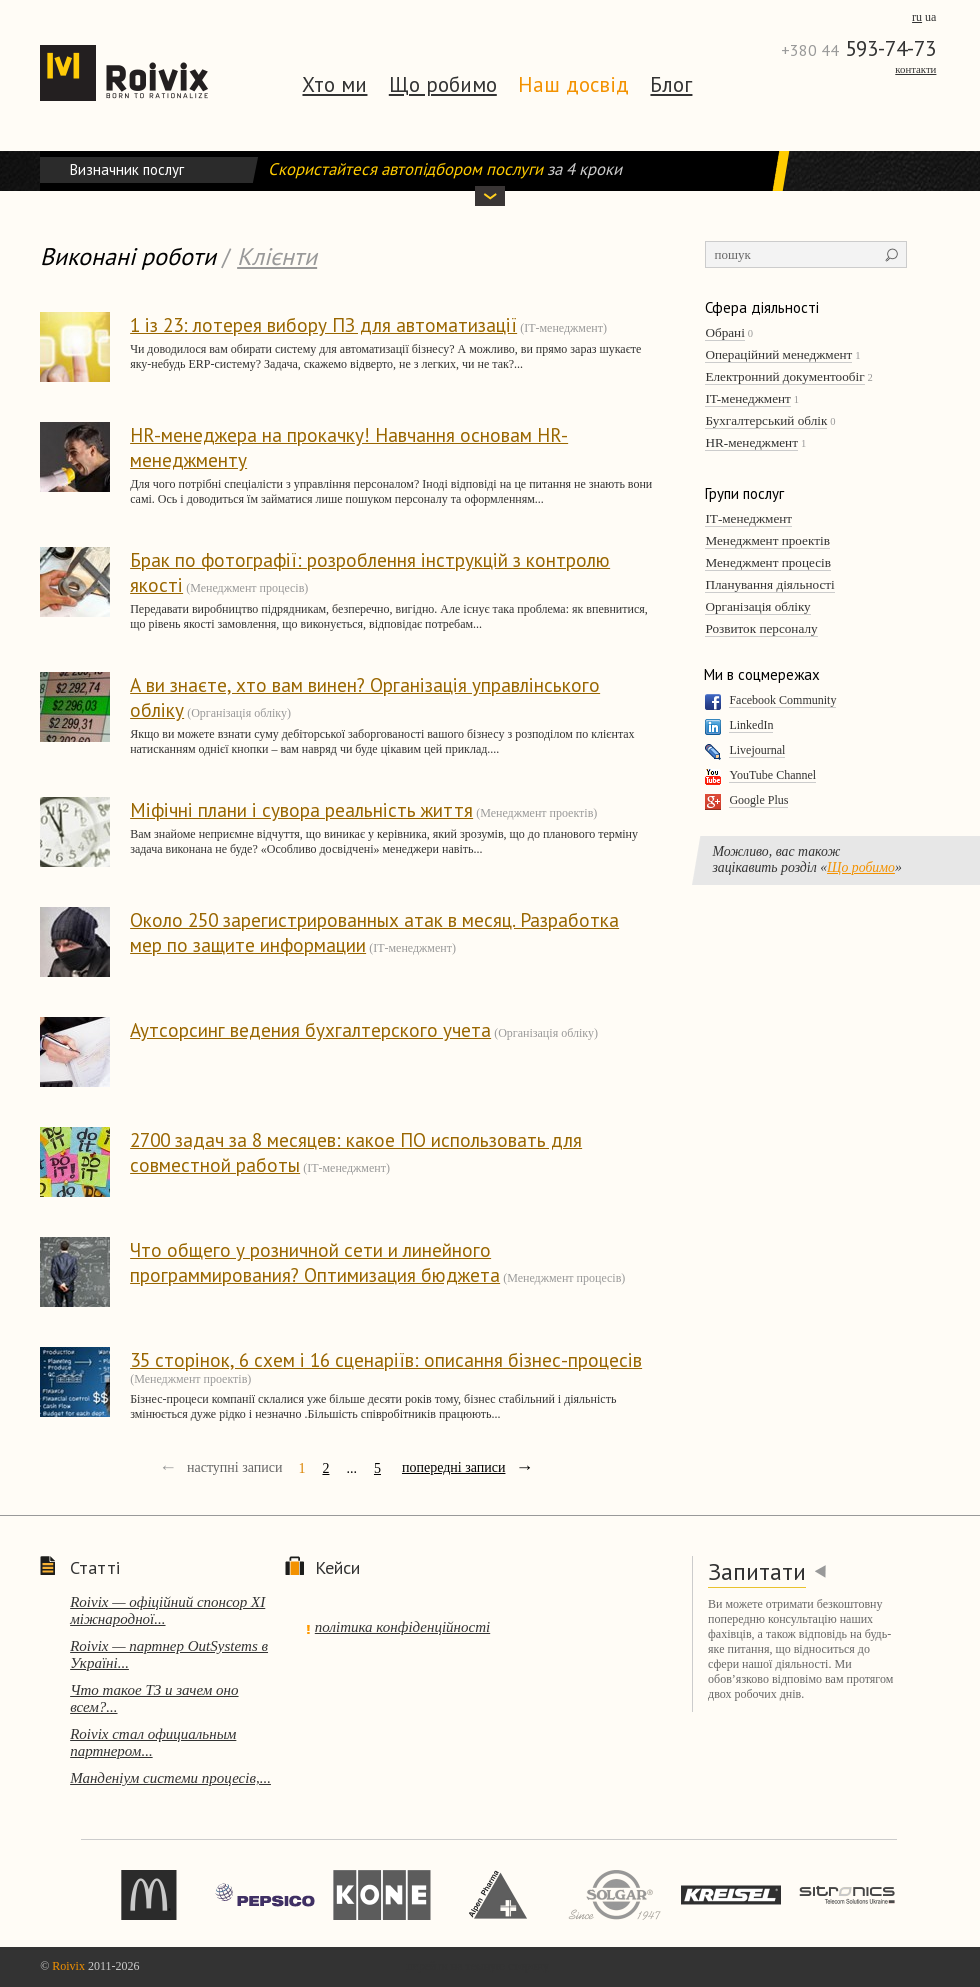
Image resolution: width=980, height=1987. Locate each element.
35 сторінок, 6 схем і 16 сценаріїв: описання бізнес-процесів (386, 1359)
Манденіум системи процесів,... (170, 1778)
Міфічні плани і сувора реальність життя (301, 809)
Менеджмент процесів (768, 562)
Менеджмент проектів (767, 540)
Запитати (757, 1571)
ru (917, 17)
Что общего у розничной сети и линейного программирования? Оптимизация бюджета (315, 1262)
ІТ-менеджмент (748, 518)
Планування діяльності (769, 584)
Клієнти (277, 256)
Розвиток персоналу (761, 628)
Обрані (724, 332)
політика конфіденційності (402, 1627)
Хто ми (334, 84)
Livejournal (757, 750)
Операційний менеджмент (778, 354)
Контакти (915, 69)
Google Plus (758, 800)
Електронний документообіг (784, 376)
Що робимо (443, 84)
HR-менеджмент (751, 442)
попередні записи (453, 1467)
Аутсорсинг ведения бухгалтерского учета (310, 1029)
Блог (671, 84)
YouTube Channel (772, 775)
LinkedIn (751, 725)
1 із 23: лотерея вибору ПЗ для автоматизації (323, 324)
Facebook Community (782, 700)
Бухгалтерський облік (766, 420)
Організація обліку (757, 606)
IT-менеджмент (747, 398)
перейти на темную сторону (478, 1966)
